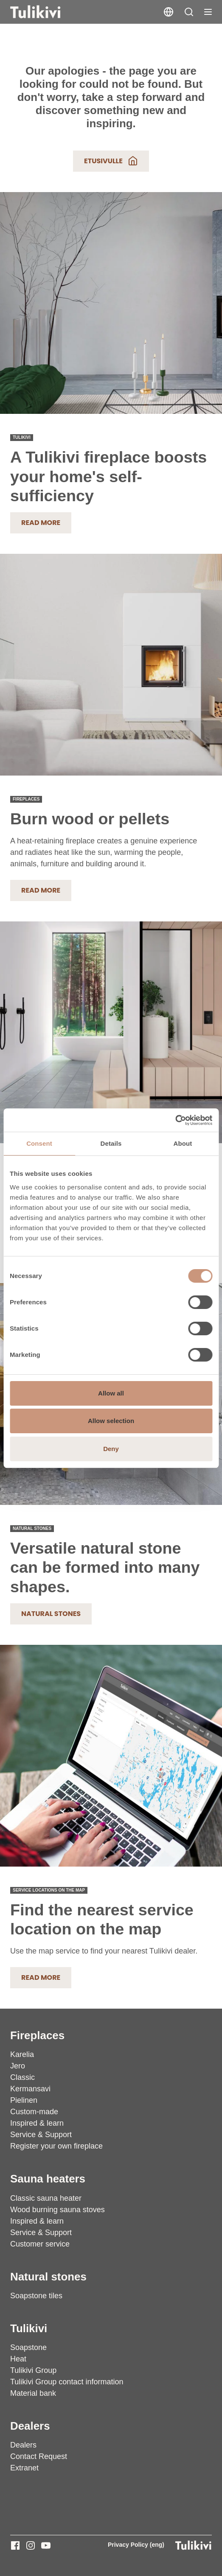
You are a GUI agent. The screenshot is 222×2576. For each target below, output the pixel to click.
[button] (189, 12)
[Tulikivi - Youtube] (46, 2545)
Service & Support (41, 2134)
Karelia (22, 2054)
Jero (17, 2066)
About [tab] (183, 1143)
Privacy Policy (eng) (136, 2544)
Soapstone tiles (36, 2295)
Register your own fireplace (56, 2146)
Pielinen (23, 2100)
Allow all (111, 1393)
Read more (40, 522)
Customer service (40, 2244)
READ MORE (40, 890)
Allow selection (111, 1420)
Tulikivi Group (33, 2370)
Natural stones (51, 1614)
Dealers (30, 2426)
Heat (18, 2359)
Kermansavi (30, 2089)
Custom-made (34, 2111)
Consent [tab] (39, 1143)
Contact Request (38, 2456)
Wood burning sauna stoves (57, 2209)
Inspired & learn (37, 2123)
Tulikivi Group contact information (66, 2382)
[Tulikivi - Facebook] (15, 2545)
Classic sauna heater (45, 2198)
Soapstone (28, 2347)
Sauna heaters (47, 2179)
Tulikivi (28, 2328)
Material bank (33, 2393)
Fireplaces (37, 2035)
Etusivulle (111, 161)
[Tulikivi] (46, 12)
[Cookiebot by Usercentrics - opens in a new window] (175, 1120)
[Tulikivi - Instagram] (30, 2545)
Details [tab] (111, 1143)
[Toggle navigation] (208, 11)
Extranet (24, 2468)
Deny (111, 1448)
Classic (22, 2077)
